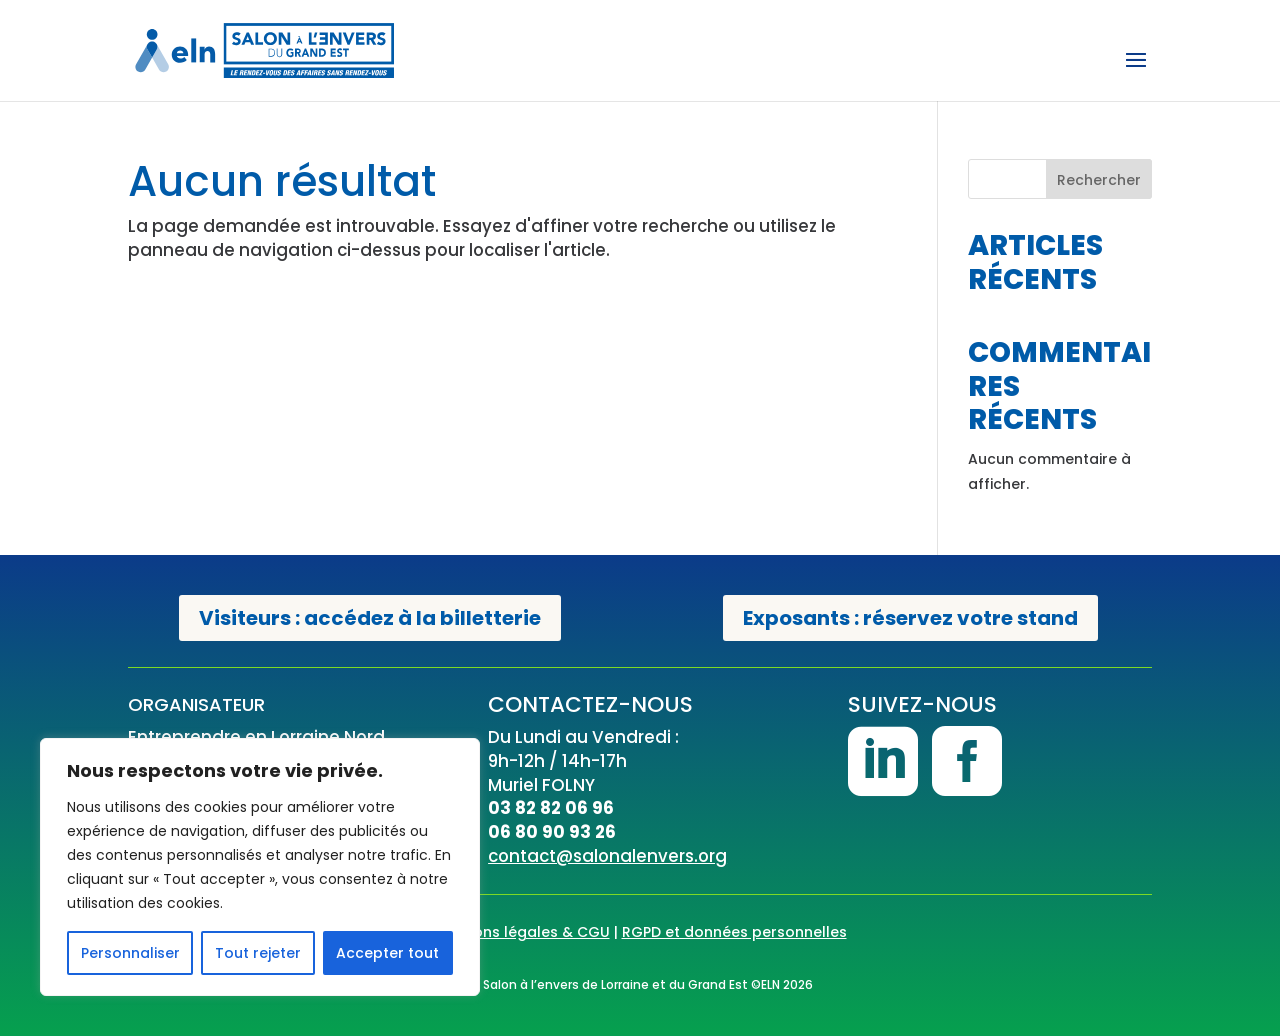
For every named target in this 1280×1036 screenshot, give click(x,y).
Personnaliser (130, 953)
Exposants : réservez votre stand (910, 618)
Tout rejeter (258, 953)
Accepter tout (387, 953)
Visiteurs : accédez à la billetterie (370, 618)
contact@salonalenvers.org (607, 856)
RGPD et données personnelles (734, 932)
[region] (260, 867)
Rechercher (1099, 180)
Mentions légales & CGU (522, 932)
